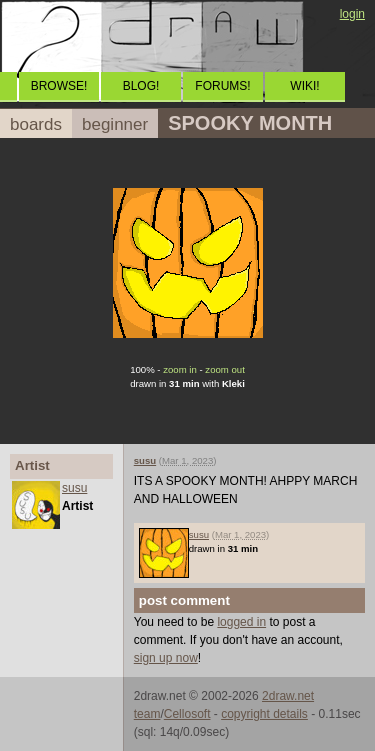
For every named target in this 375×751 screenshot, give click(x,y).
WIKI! (304, 86)
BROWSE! (59, 86)
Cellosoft (187, 714)
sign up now (166, 658)
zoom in (180, 369)
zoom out (224, 369)
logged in (241, 622)
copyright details (264, 714)
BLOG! (141, 86)
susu (74, 488)
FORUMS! (222, 86)
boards (36, 124)
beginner (115, 124)
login (352, 14)
